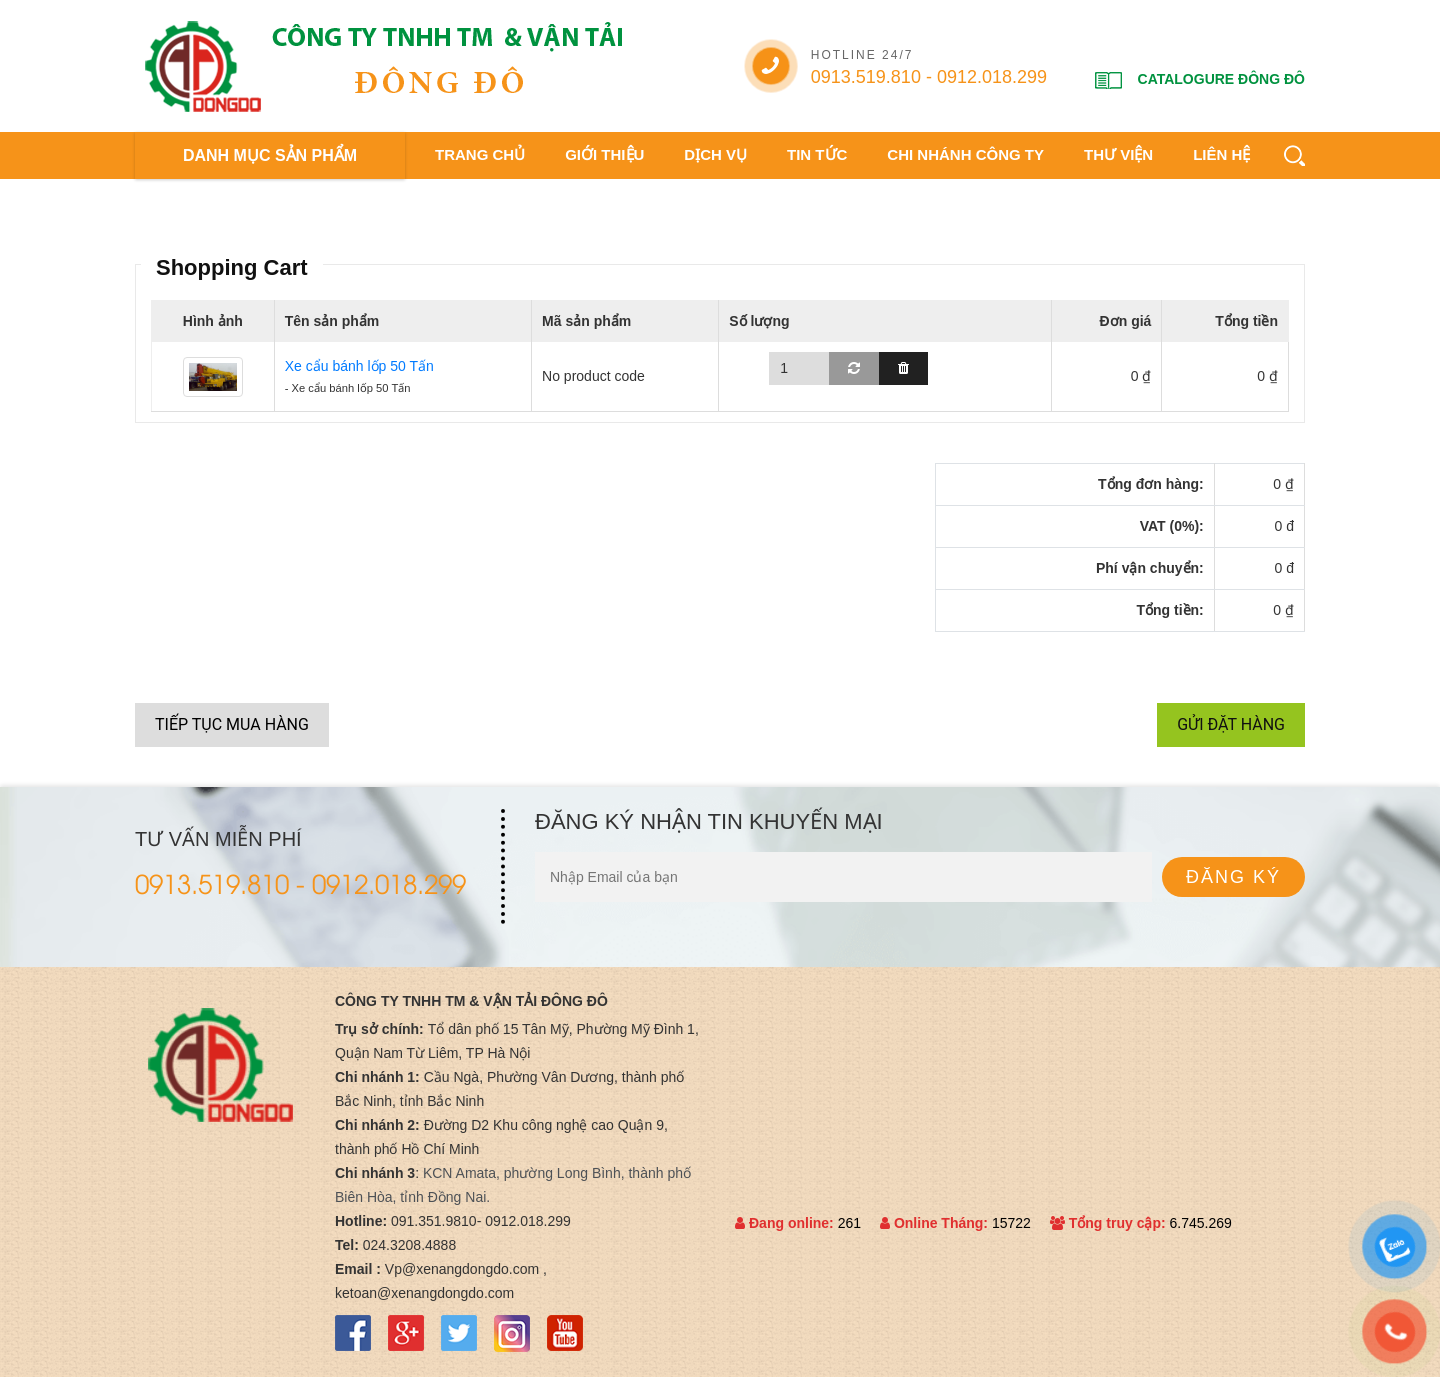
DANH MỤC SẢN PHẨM (270, 155)
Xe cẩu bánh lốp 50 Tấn (359, 366)
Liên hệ (1221, 154)
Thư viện (1118, 154)
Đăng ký (1233, 877)
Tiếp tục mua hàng (232, 724)
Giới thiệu (604, 154)
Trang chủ (480, 154)
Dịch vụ (715, 154)
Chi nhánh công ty (965, 154)
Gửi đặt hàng (1231, 724)
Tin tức (817, 154)
